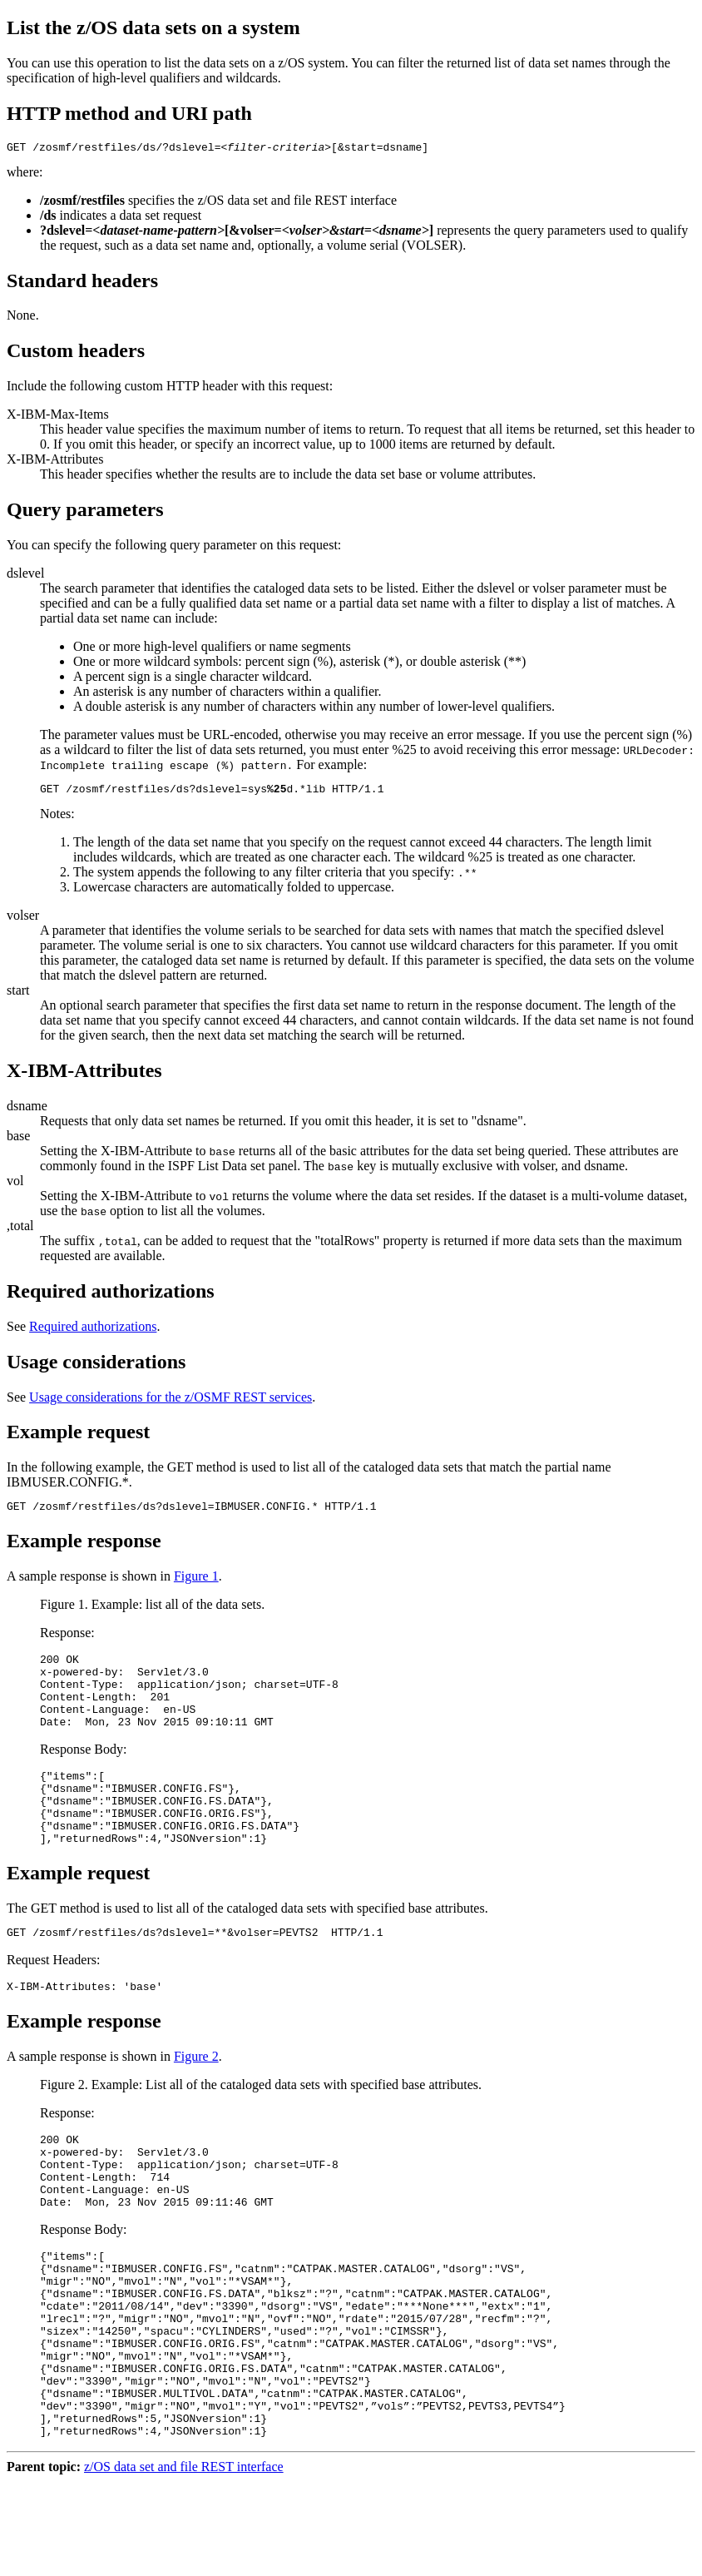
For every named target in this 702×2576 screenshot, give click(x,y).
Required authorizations (92, 1331)
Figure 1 (196, 1583)
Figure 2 (196, 2099)
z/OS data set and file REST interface (184, 2561)
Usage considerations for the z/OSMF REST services (170, 1402)
